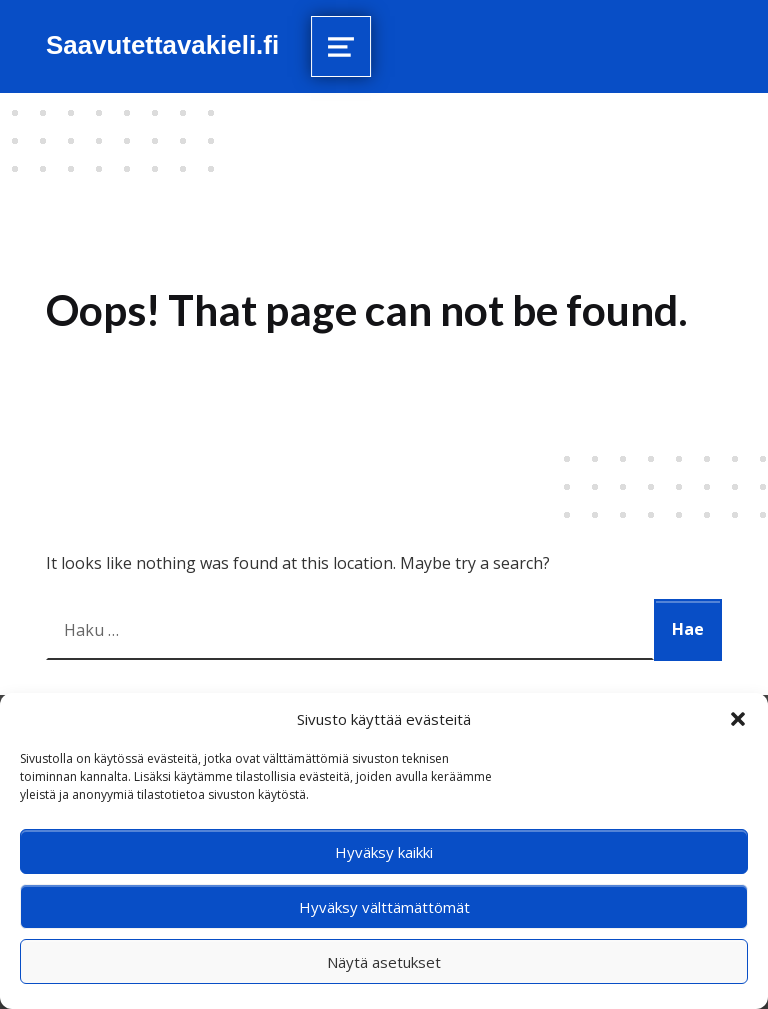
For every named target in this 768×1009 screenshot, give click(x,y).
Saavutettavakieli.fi (162, 45)
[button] (738, 719)
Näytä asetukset (384, 962)
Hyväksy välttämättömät (384, 907)
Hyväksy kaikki (384, 852)
